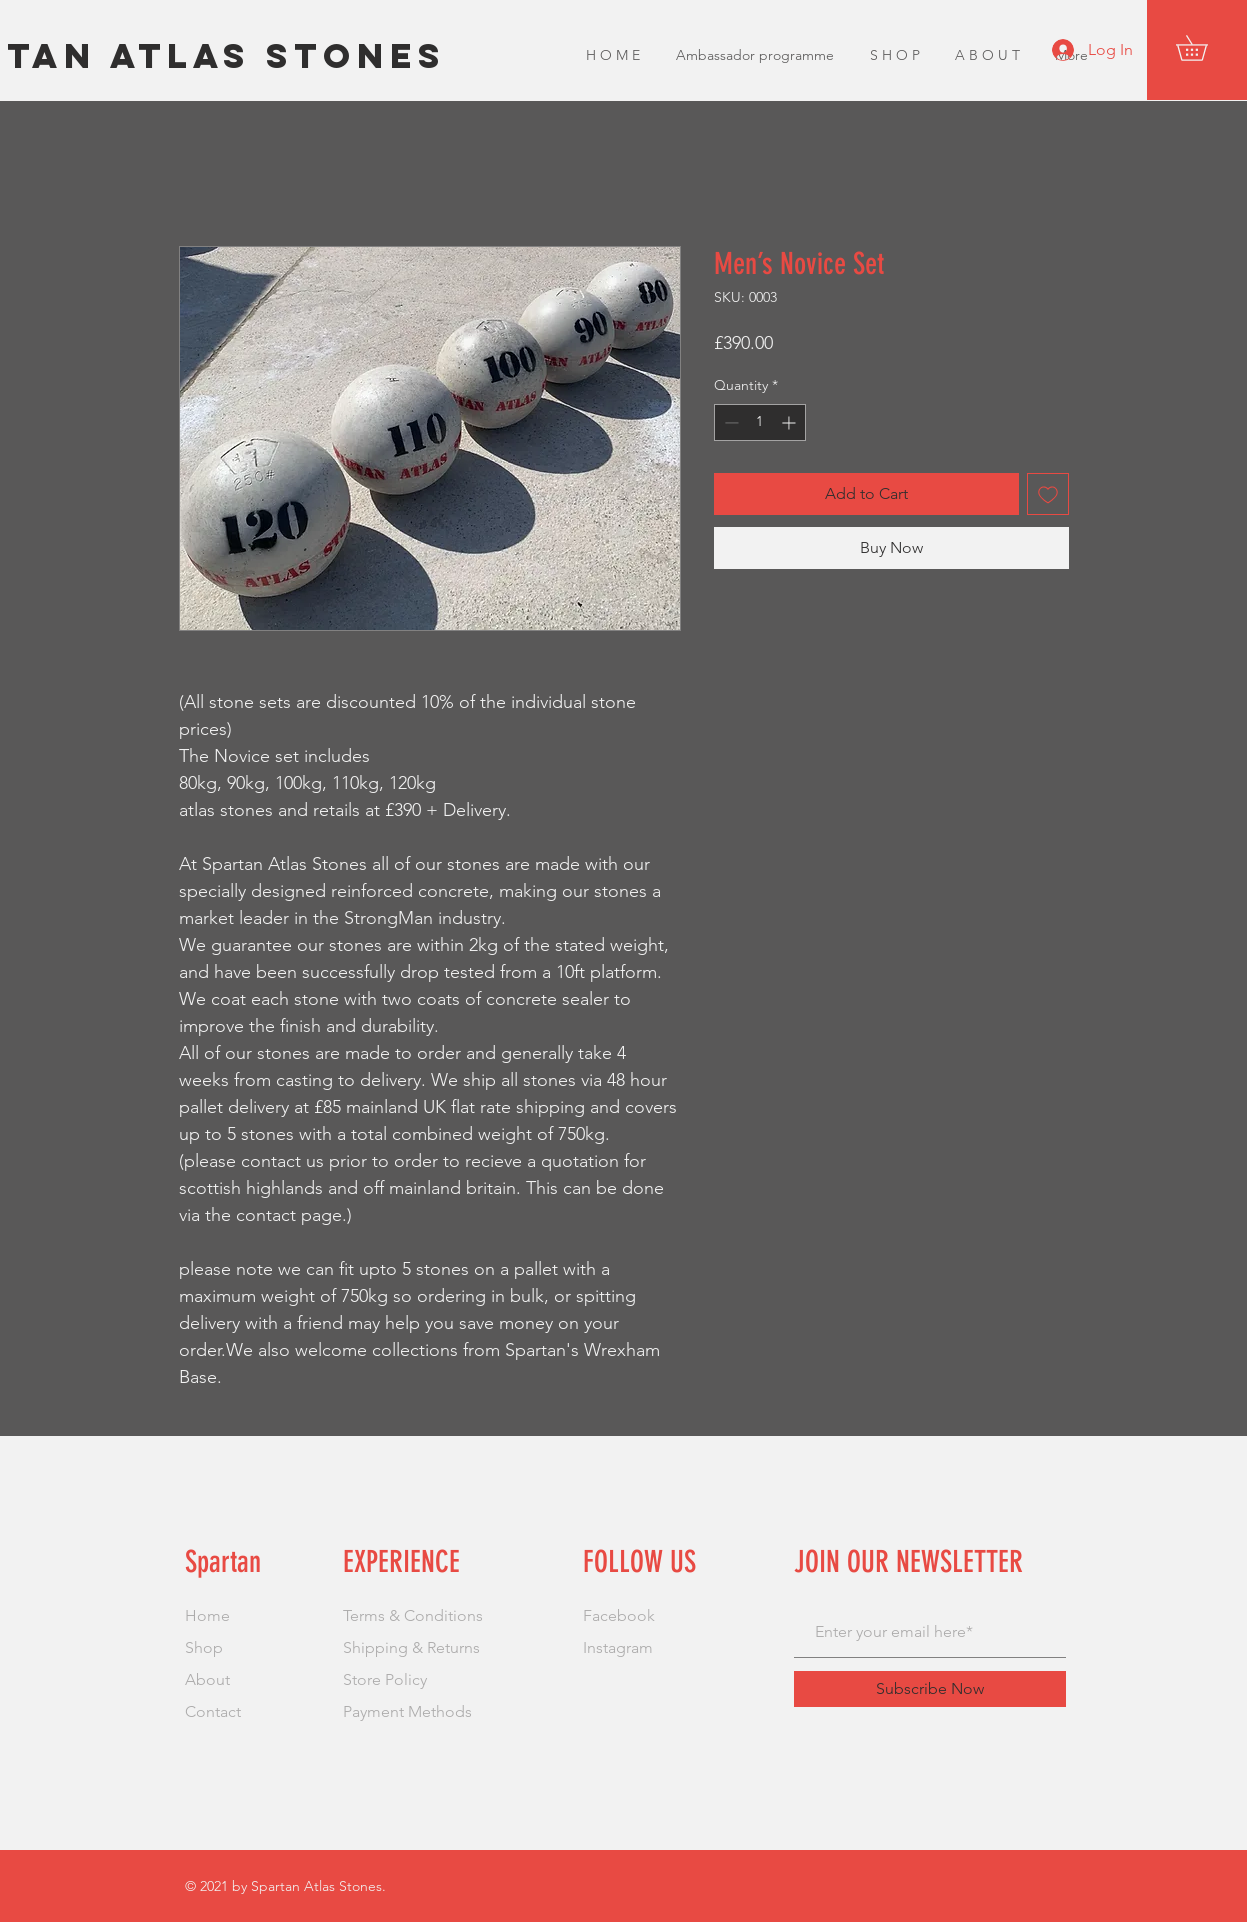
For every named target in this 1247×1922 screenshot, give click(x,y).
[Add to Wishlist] (1048, 494)
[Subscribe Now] (930, 1689)
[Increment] (790, 422)
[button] (1204, 48)
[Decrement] (729, 422)
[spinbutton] (760, 422)
